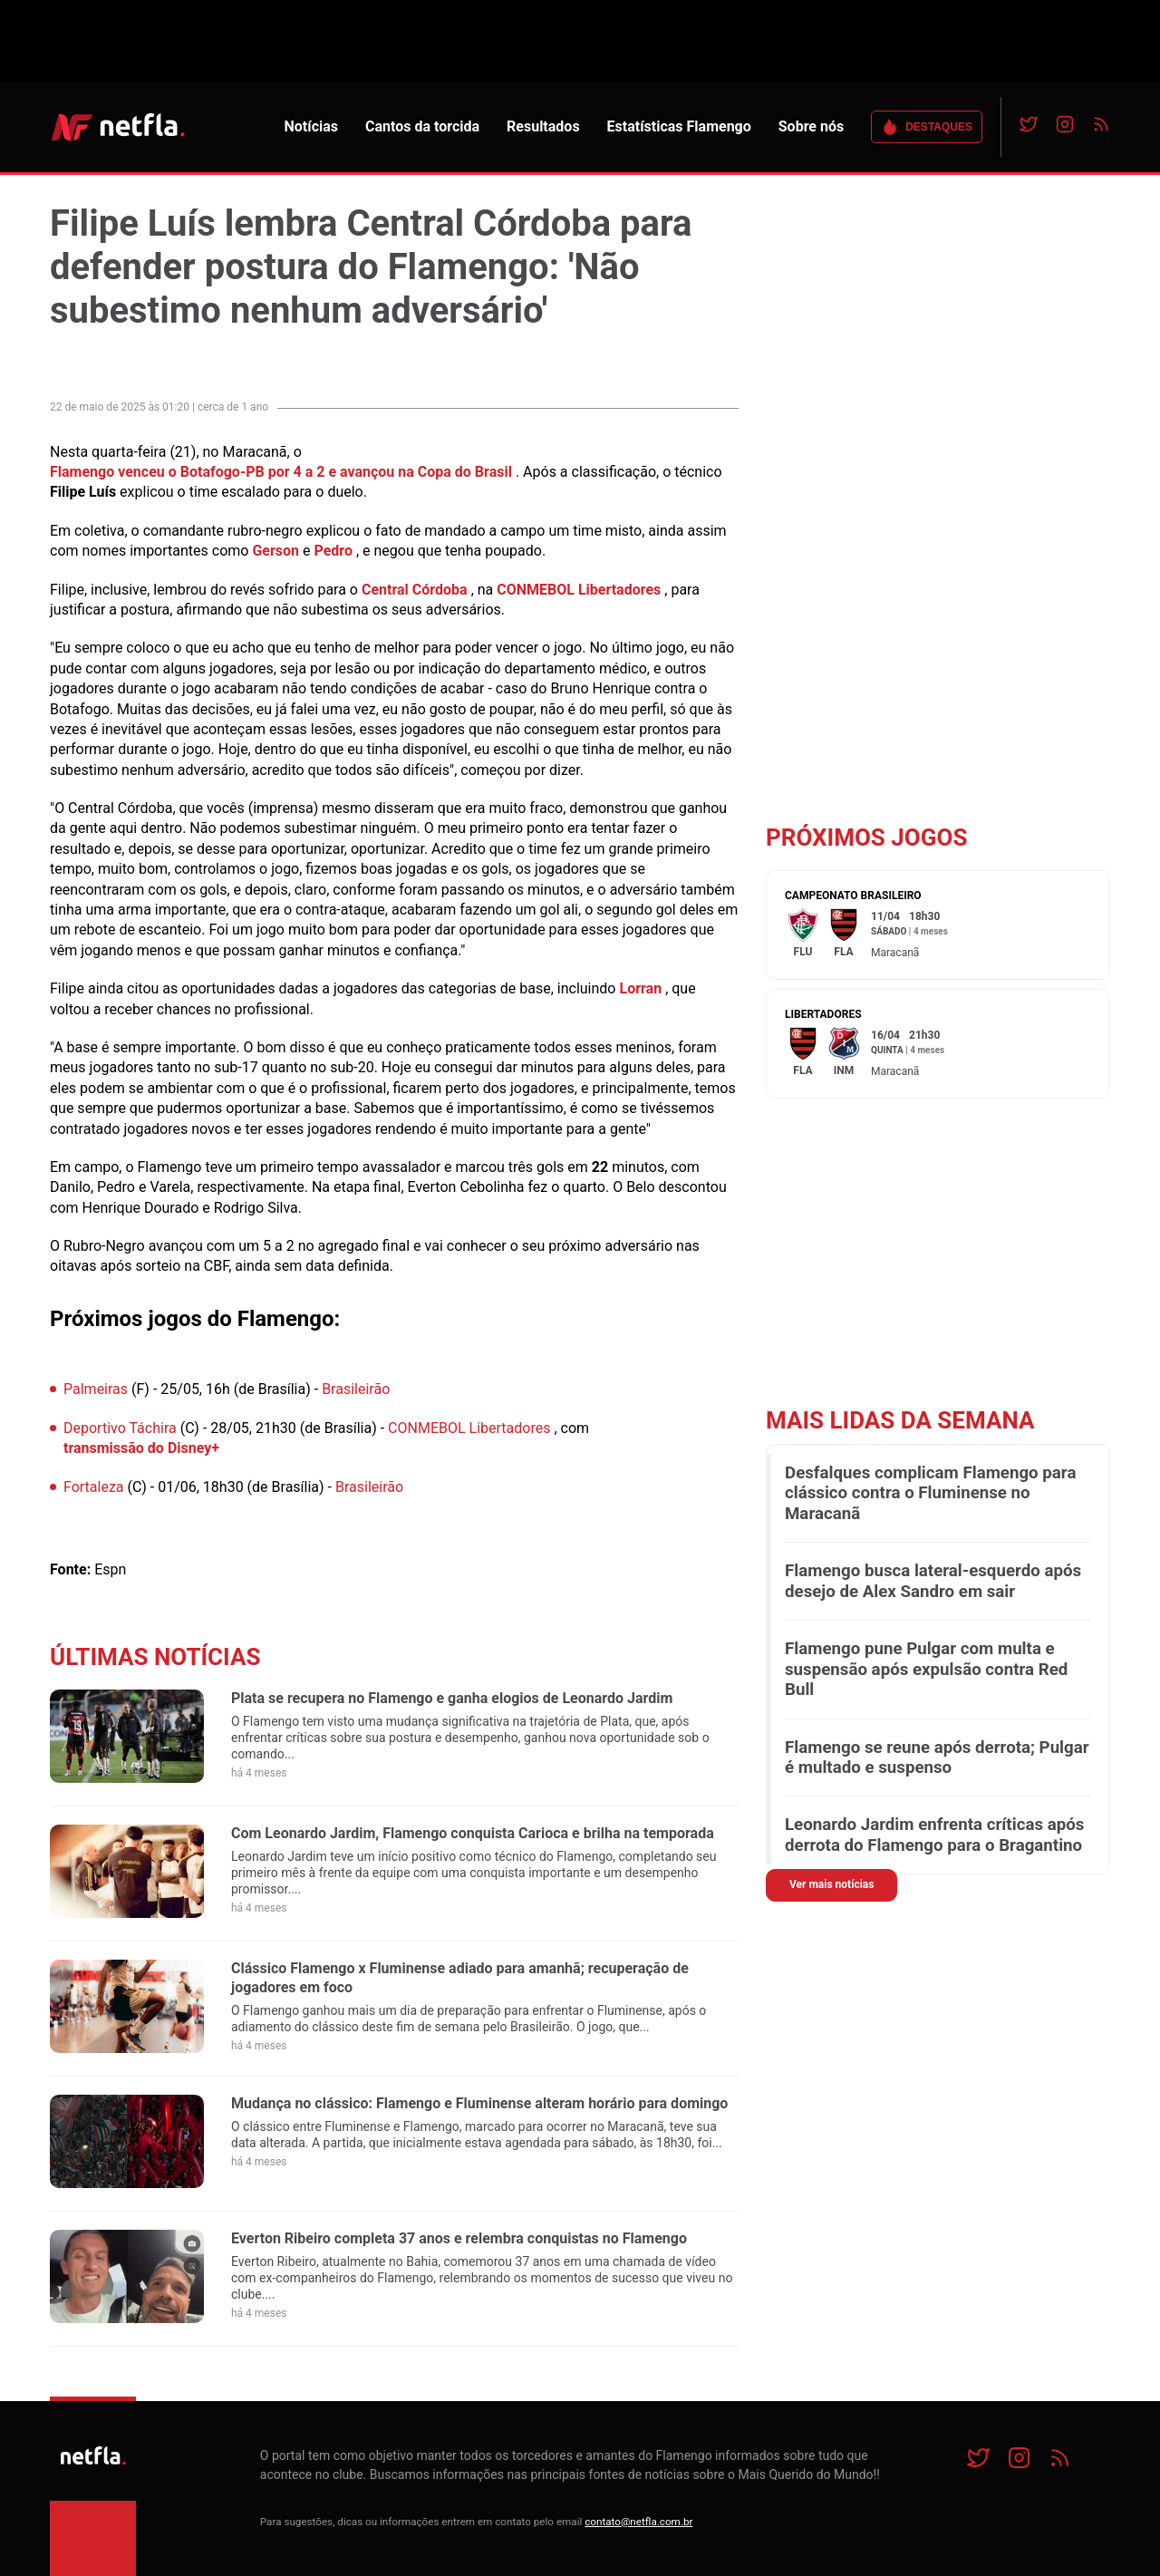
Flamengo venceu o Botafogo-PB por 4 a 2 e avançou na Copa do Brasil (281, 471)
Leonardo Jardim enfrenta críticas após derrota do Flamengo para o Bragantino (934, 1835)
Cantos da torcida (422, 126)
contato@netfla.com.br (638, 2521)
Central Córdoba (415, 589)
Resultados (543, 126)
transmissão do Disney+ (141, 1448)
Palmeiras (95, 1389)
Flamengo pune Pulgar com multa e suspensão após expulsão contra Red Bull (926, 1669)
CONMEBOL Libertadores (579, 589)
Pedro (333, 550)
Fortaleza (93, 1487)
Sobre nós (811, 126)
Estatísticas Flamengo (679, 126)
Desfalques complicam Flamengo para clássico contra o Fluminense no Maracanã (930, 1493)
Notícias (311, 126)
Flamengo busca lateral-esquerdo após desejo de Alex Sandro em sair (933, 1581)
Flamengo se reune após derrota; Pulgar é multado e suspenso (937, 1757)
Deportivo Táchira (120, 1428)
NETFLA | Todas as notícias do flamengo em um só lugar (118, 126)
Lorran (640, 988)
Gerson (275, 550)
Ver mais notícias (831, 1884)
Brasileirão (356, 1389)
